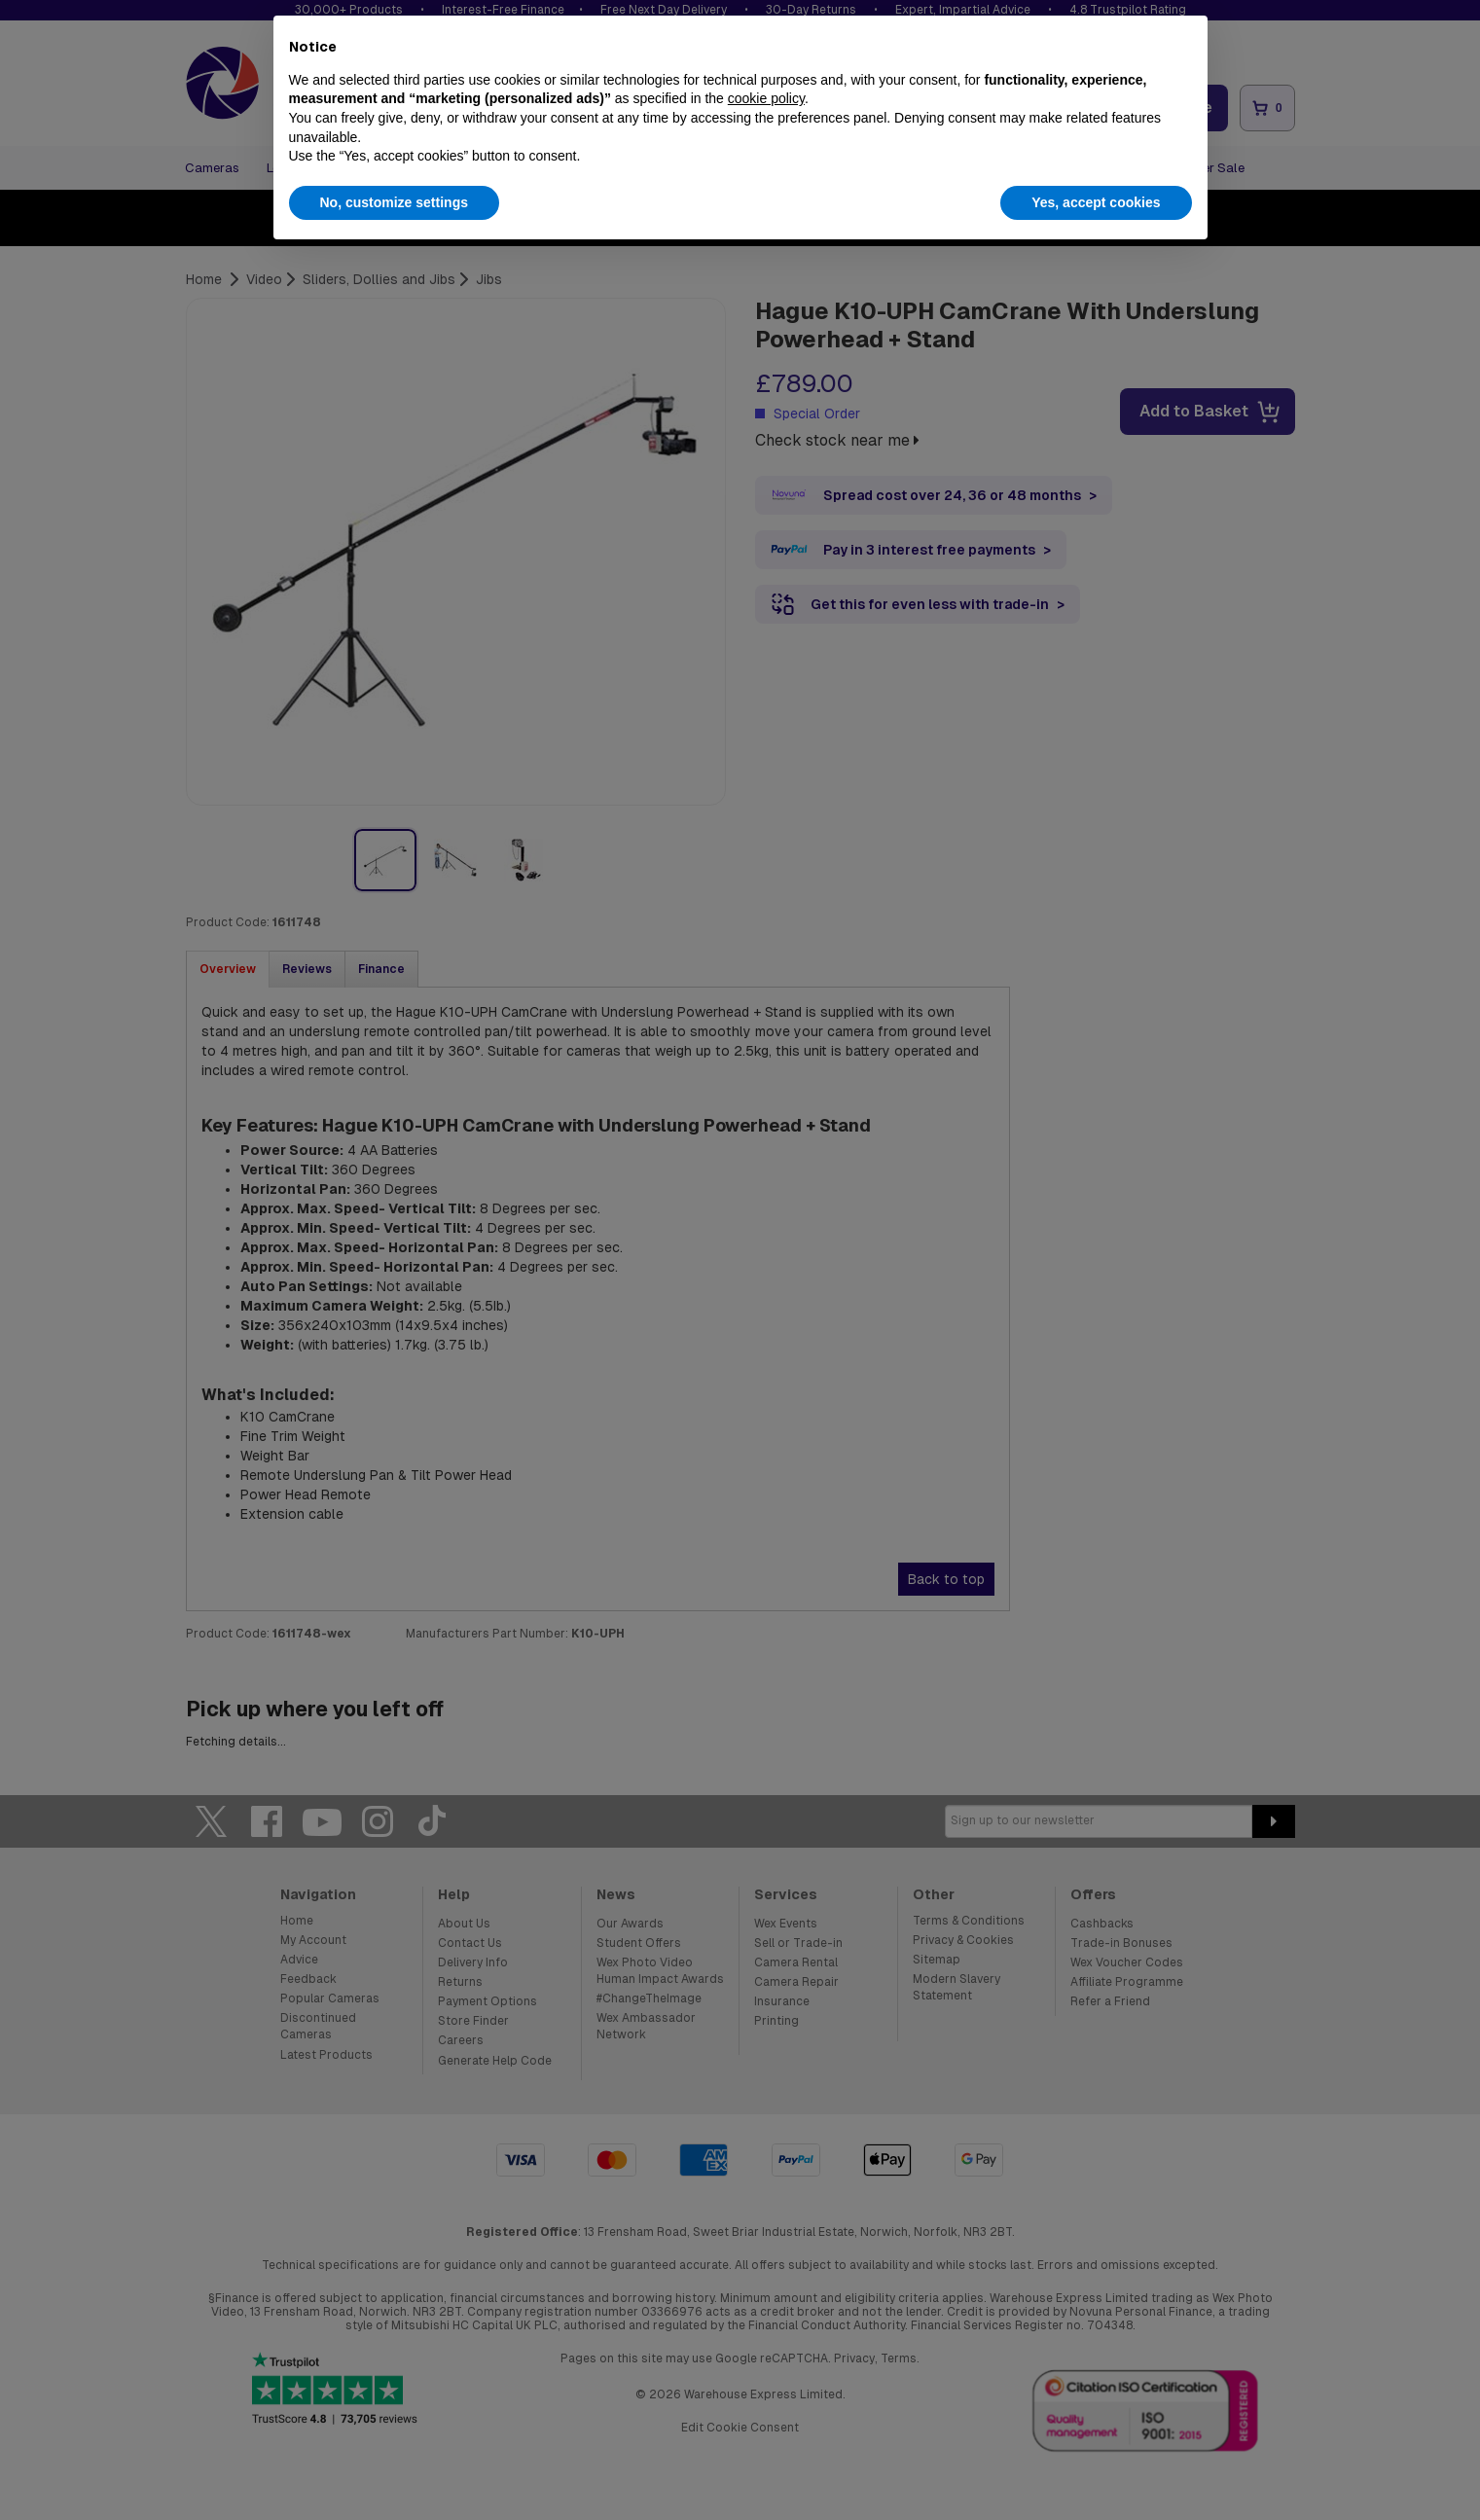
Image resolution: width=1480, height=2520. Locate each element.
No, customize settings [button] (394, 202)
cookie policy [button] (766, 98)
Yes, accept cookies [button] (1095, 202)
